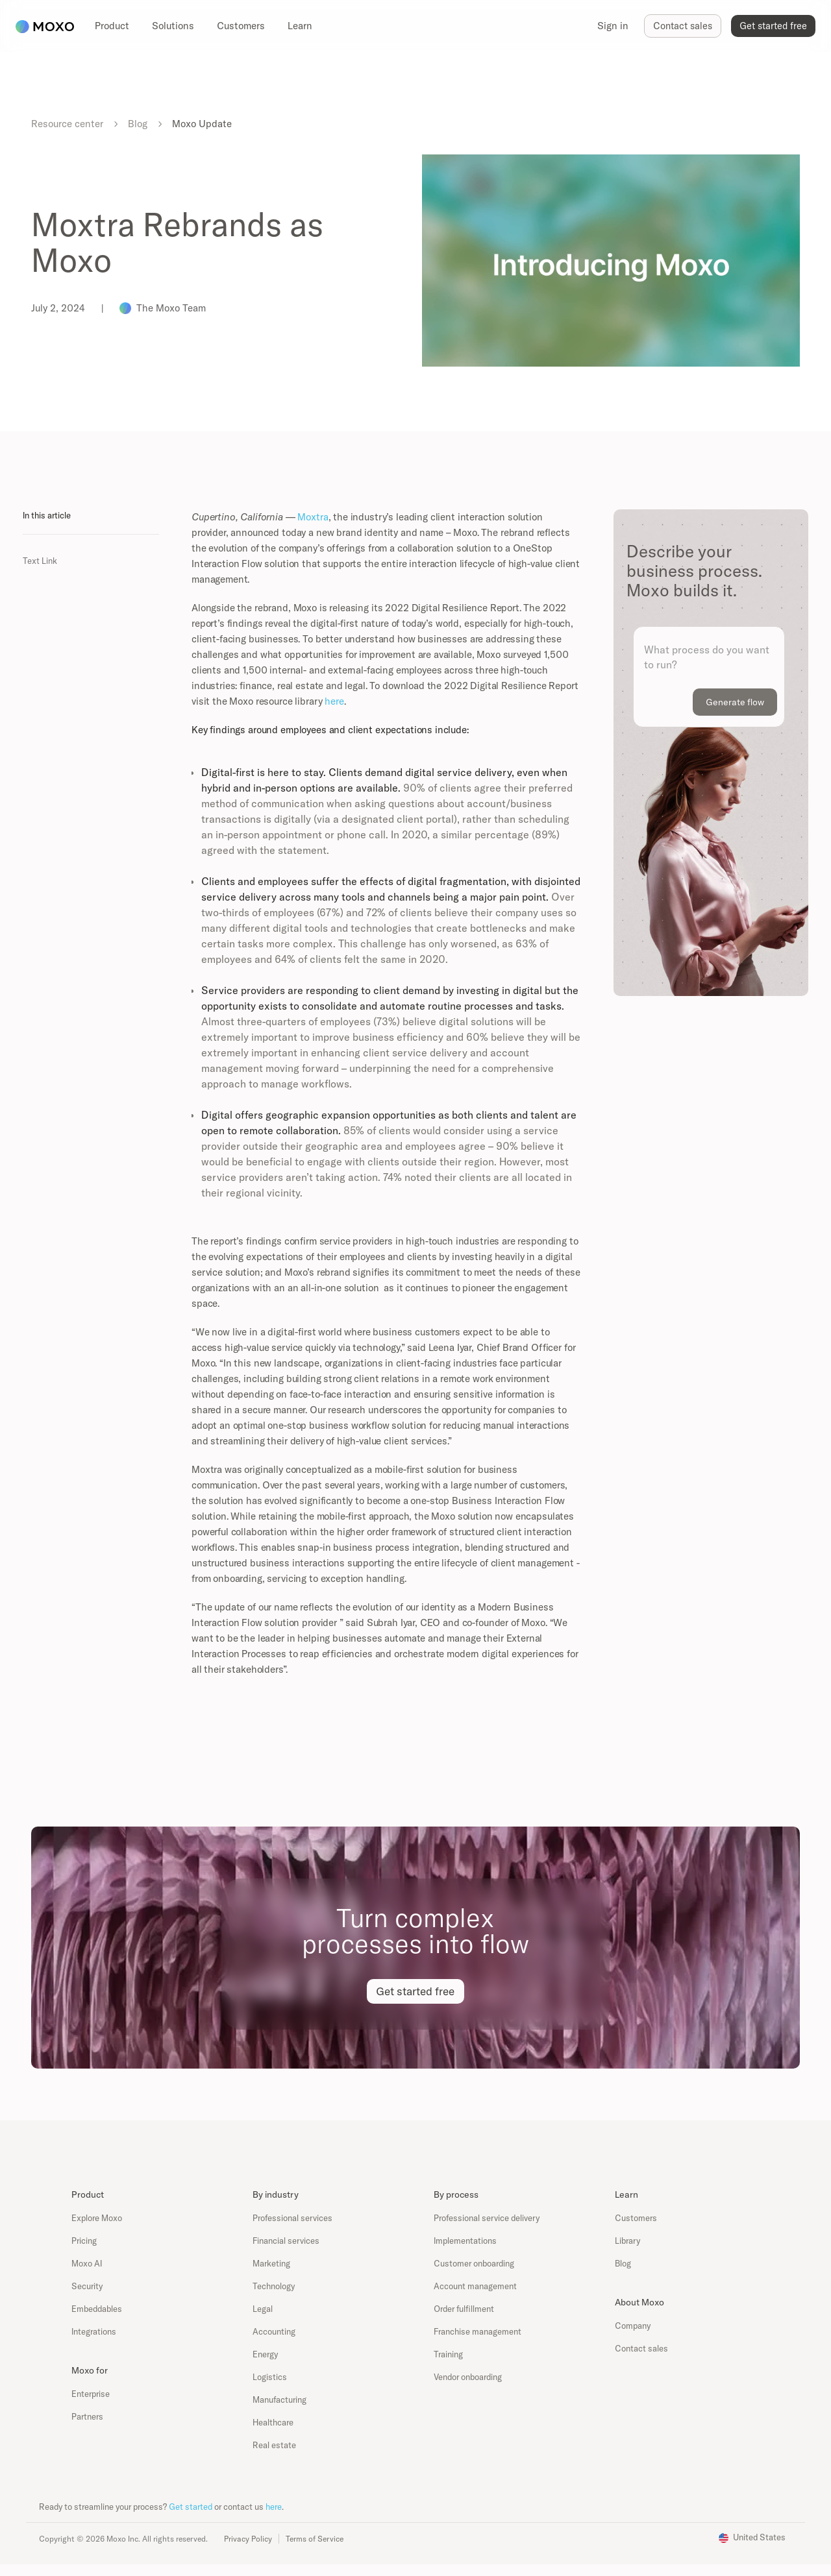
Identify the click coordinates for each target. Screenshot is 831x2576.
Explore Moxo (96, 2218)
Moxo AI (86, 2263)
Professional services (292, 2218)
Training (448, 2354)
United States (759, 2537)
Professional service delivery (487, 2218)
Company (633, 2325)
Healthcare (273, 2422)
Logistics (270, 2377)
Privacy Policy (248, 2539)
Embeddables (96, 2308)
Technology (274, 2286)
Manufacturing (279, 2399)
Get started (190, 2506)
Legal (263, 2308)
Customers (636, 2218)
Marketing (271, 2263)
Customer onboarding (474, 2263)
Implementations (465, 2240)
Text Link (40, 560)
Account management (475, 2286)
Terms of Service (314, 2539)
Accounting (274, 2331)
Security (87, 2286)
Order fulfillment (464, 2308)
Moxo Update (202, 123)
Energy (265, 2354)
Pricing (84, 2240)
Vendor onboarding (468, 2377)
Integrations (93, 2331)
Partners (87, 2416)
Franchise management (477, 2331)
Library (627, 2240)
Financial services (286, 2240)
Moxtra (312, 517)
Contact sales (641, 2348)
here (334, 701)
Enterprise (90, 2393)
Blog (137, 123)
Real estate (274, 2445)
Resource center (67, 123)
